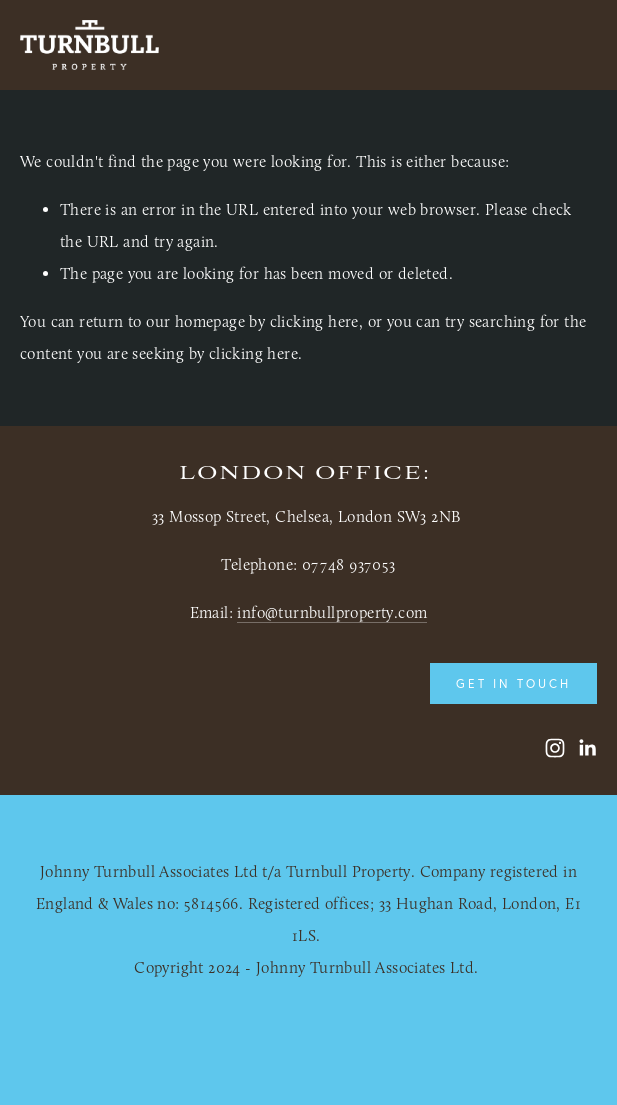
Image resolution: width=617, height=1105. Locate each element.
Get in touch (513, 683)
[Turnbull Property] (555, 748)
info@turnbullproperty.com (332, 612)
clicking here (314, 321)
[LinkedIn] (587, 748)
